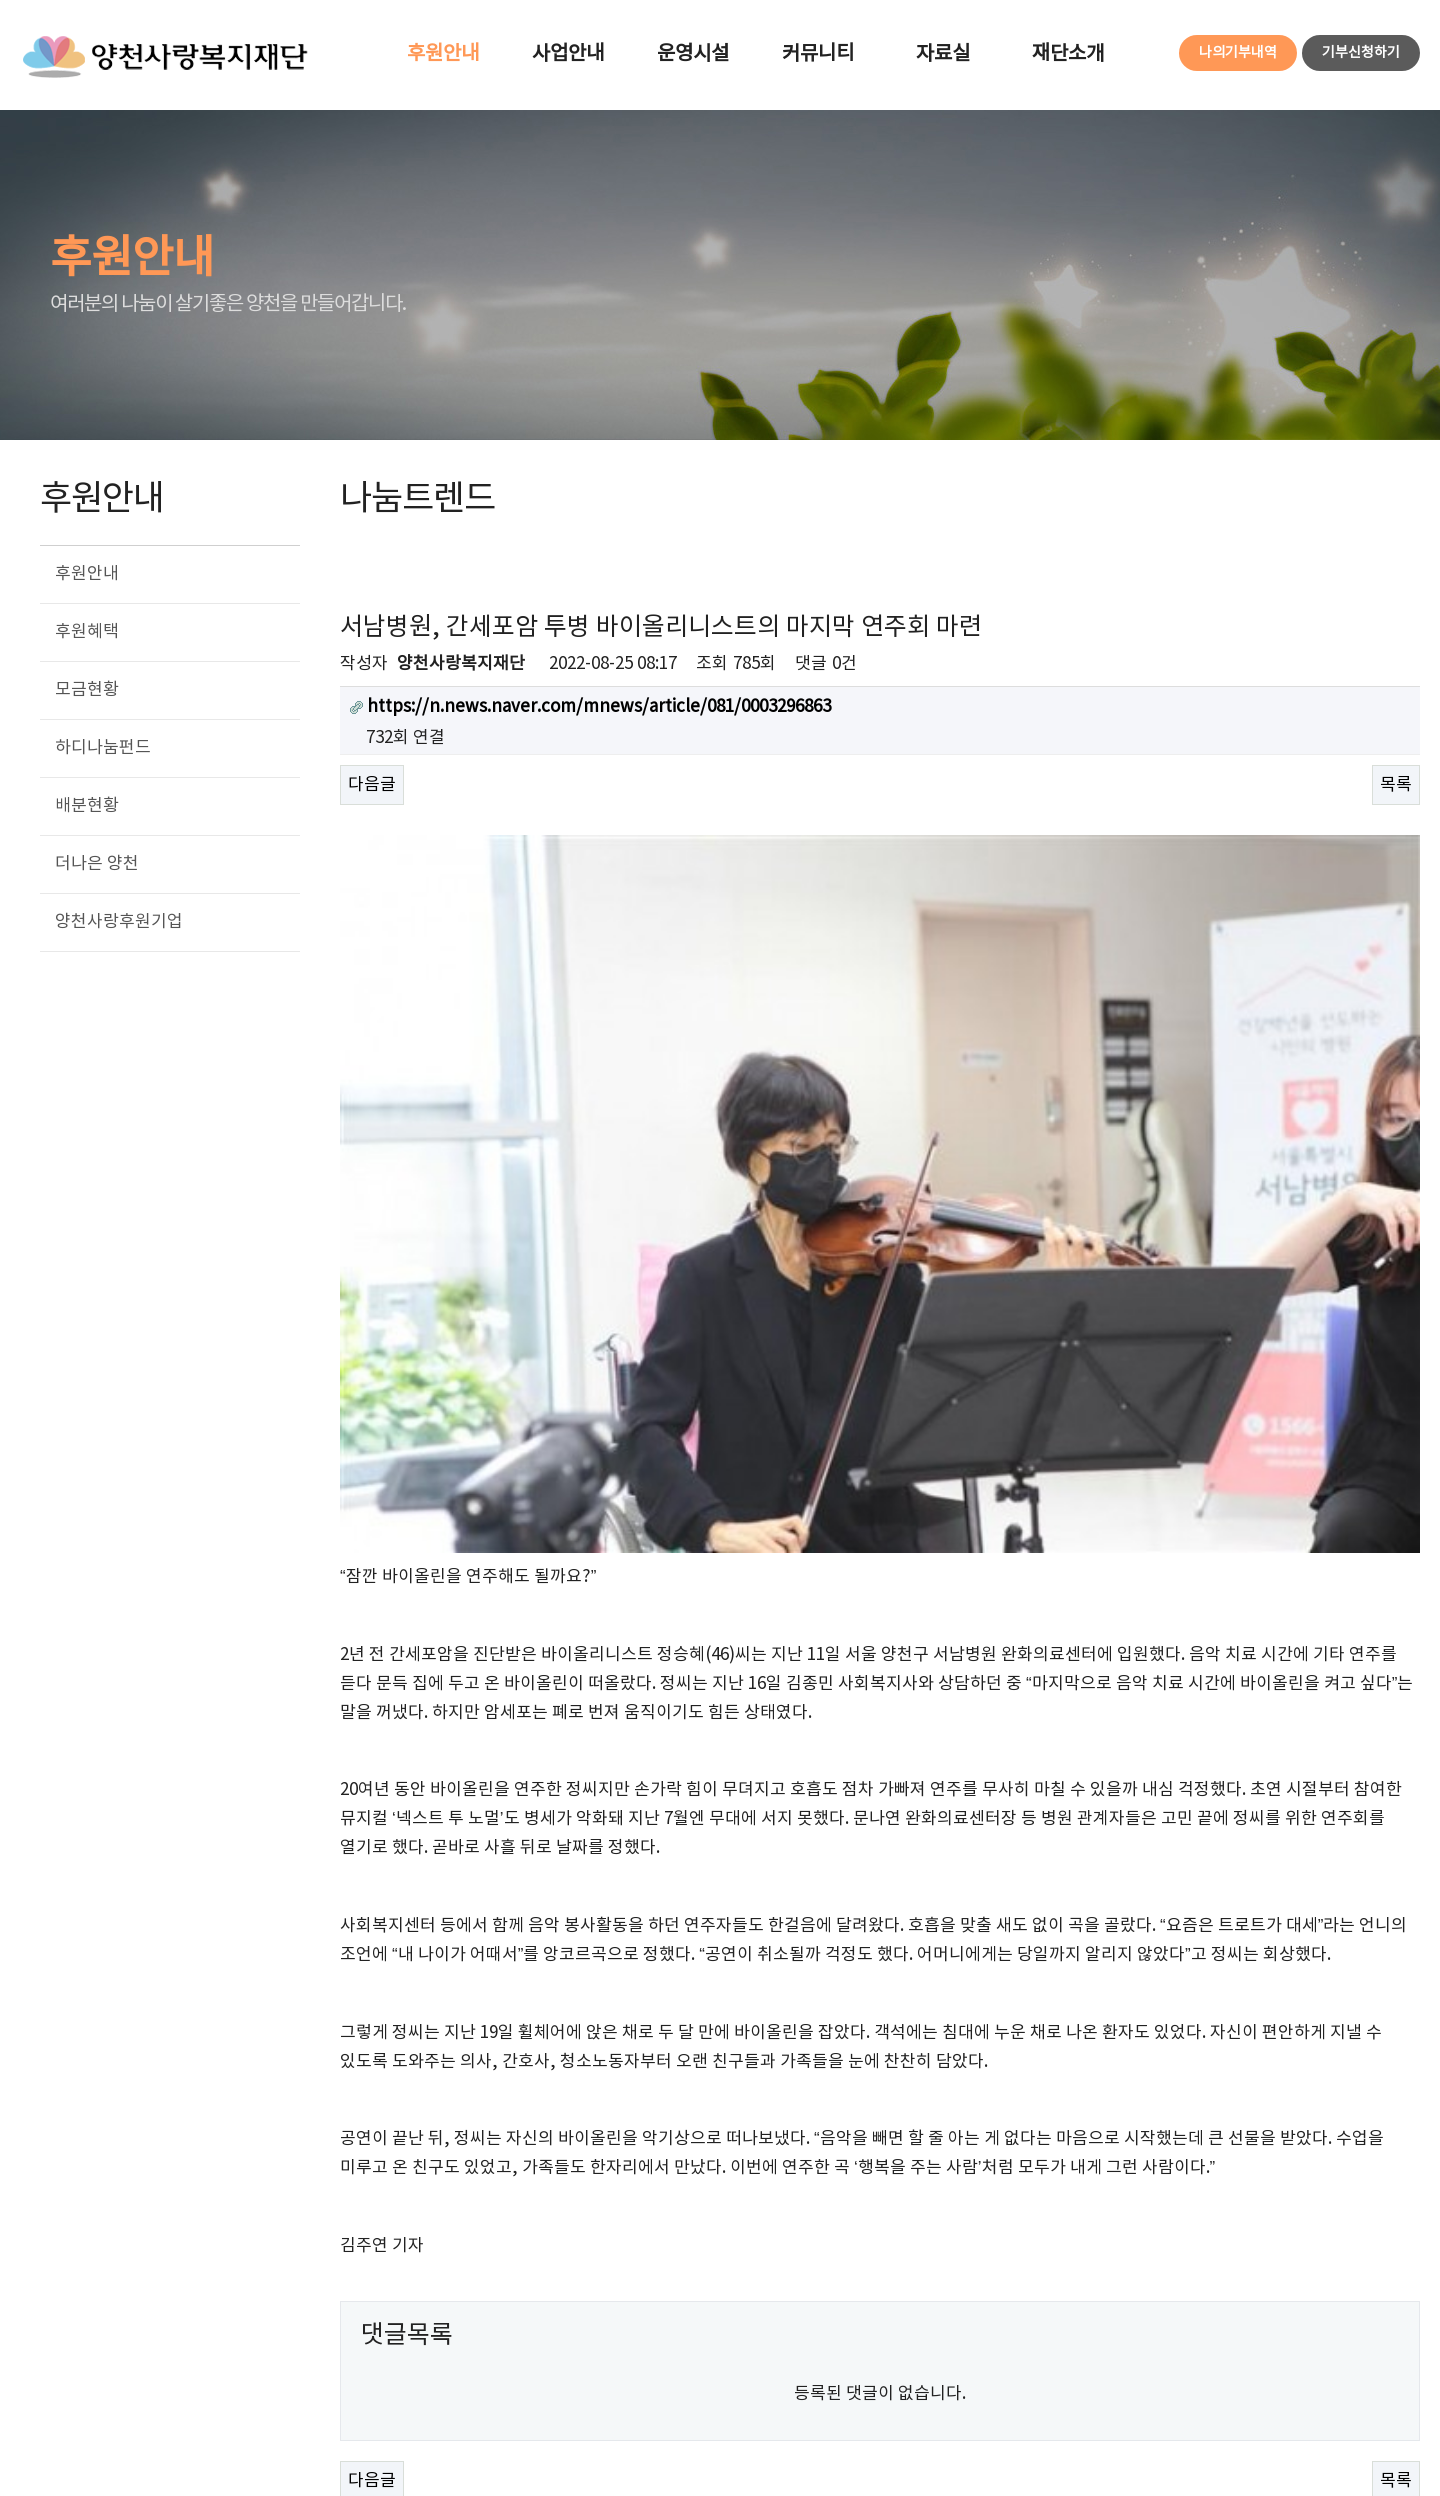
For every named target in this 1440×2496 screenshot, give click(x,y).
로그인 (1057, 2350)
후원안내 (443, 54)
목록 (1396, 785)
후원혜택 (87, 632)
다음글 (372, 785)
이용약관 (48, 2351)
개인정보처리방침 (173, 2351)
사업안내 (568, 54)
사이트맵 (1192, 2350)
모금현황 (87, 690)
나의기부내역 (1238, 53)
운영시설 (693, 54)
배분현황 (87, 806)
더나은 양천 (97, 864)
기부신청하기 (1361, 53)
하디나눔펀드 (103, 748)
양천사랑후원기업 (119, 922)
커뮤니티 (818, 54)
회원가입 (1121, 2350)
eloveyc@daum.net (381, 2429)
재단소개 (1068, 54)
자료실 (943, 54)
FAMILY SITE (1332, 2351)
